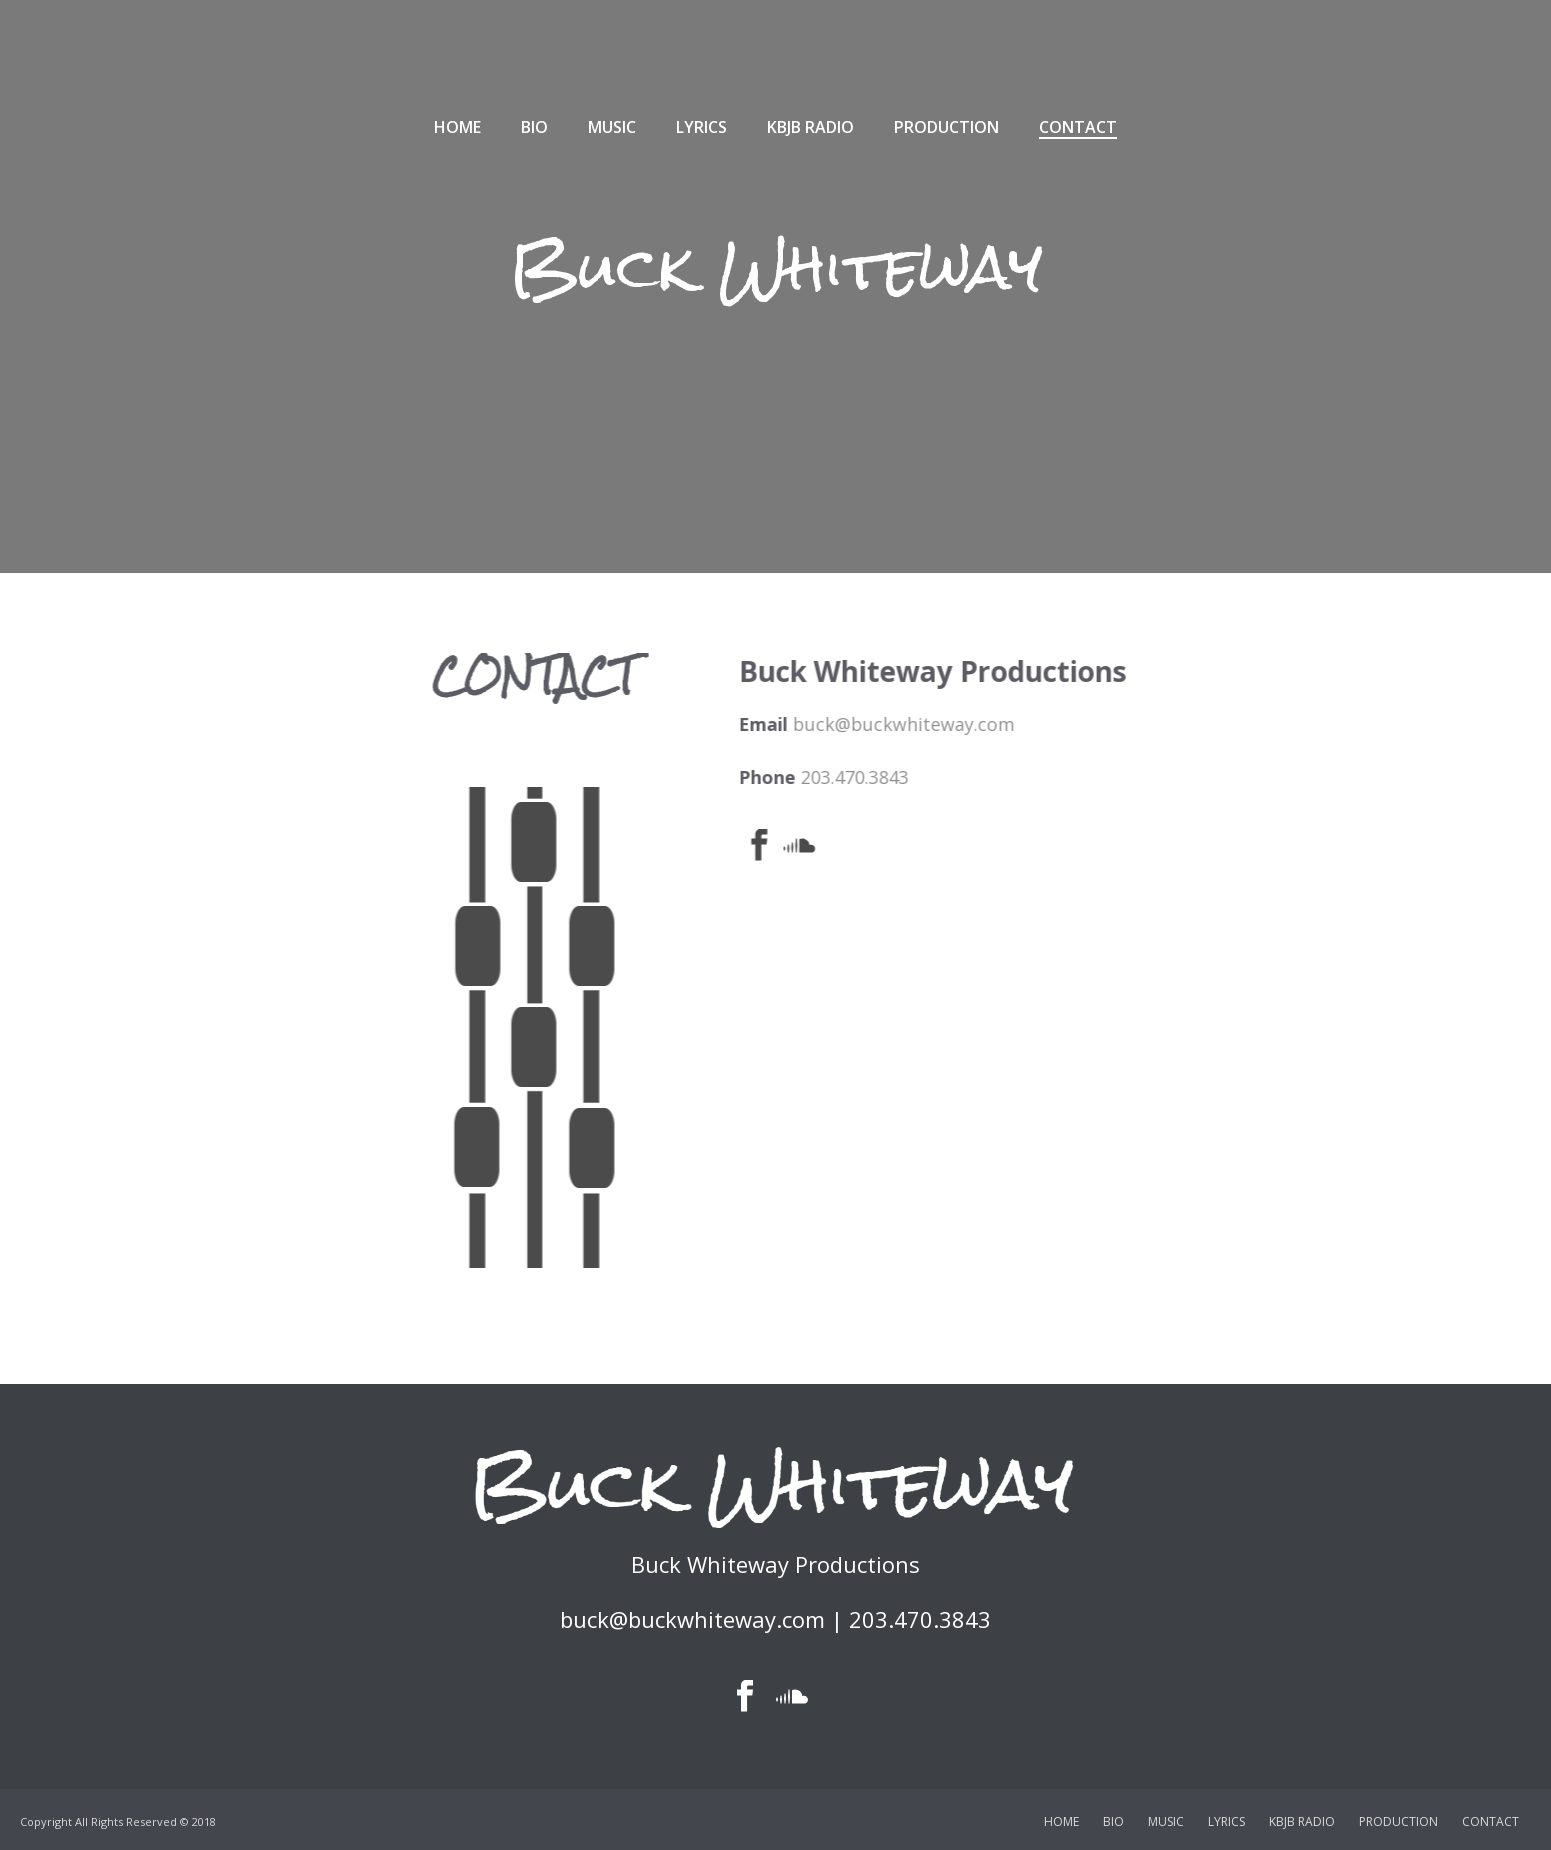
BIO (534, 127)
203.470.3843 (1038, 777)
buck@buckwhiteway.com (1087, 724)
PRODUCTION (946, 127)
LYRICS (701, 127)
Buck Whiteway (776, 267)
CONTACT (1078, 127)
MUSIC (612, 127)
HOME (457, 127)
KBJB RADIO (810, 127)
